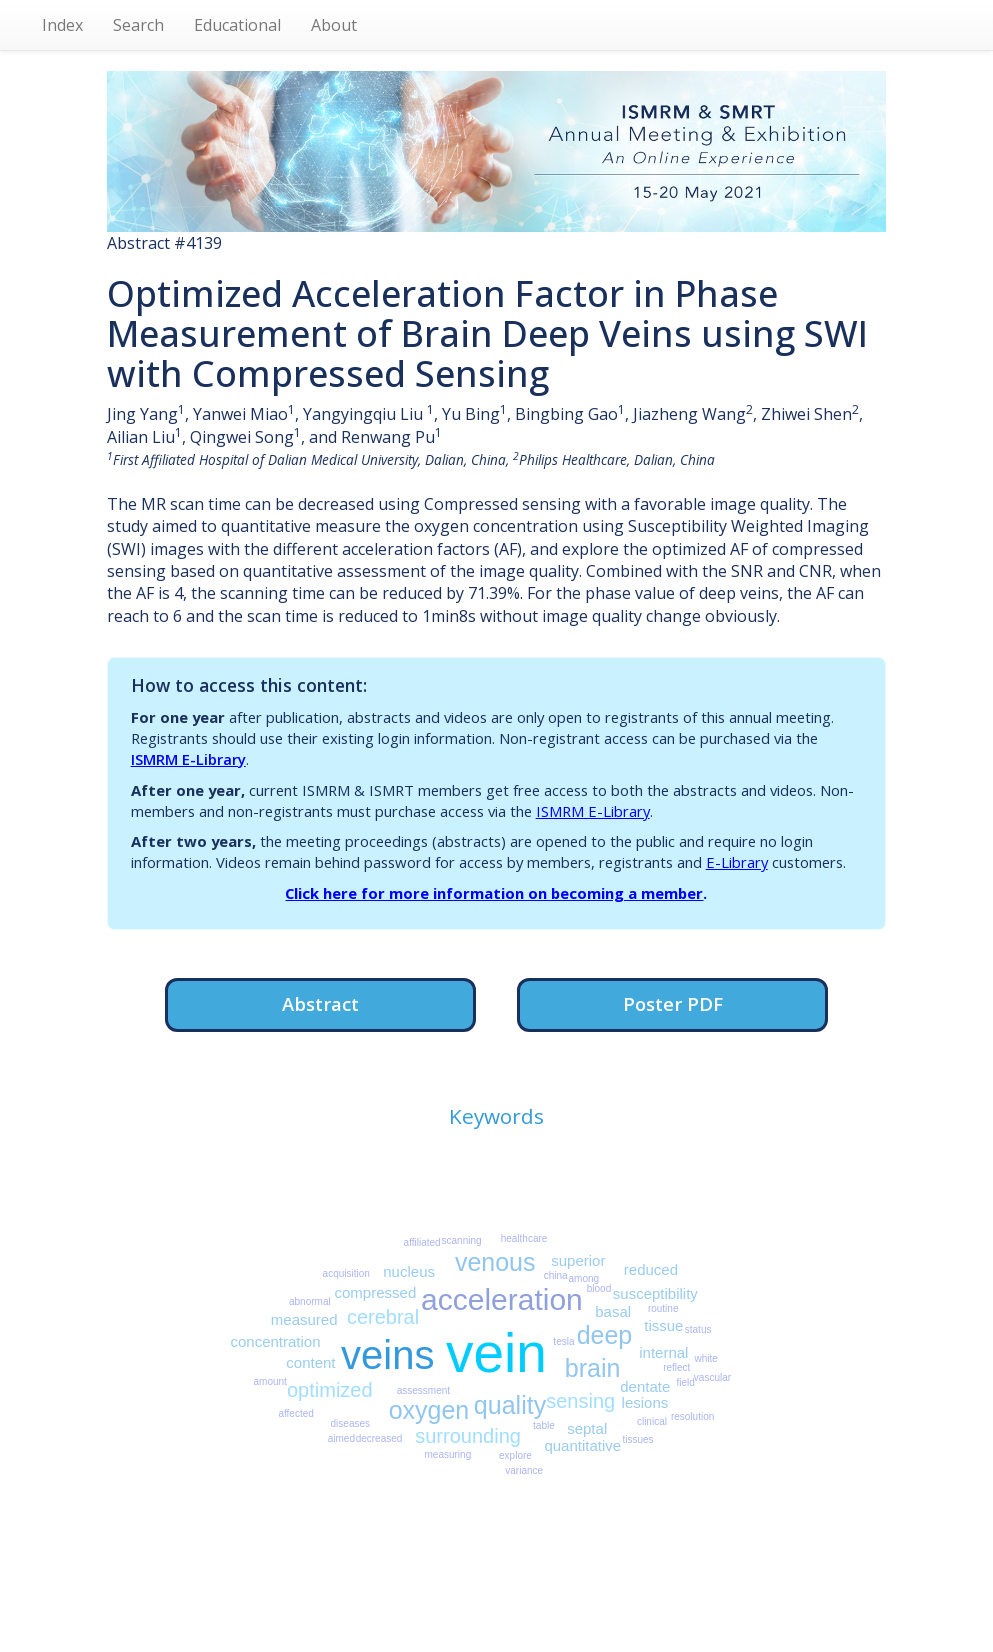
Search (138, 25)
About (334, 25)
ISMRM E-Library (188, 759)
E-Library (737, 862)
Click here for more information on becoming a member (494, 893)
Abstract (320, 1003)
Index (62, 25)
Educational (237, 25)
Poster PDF (673, 1003)
